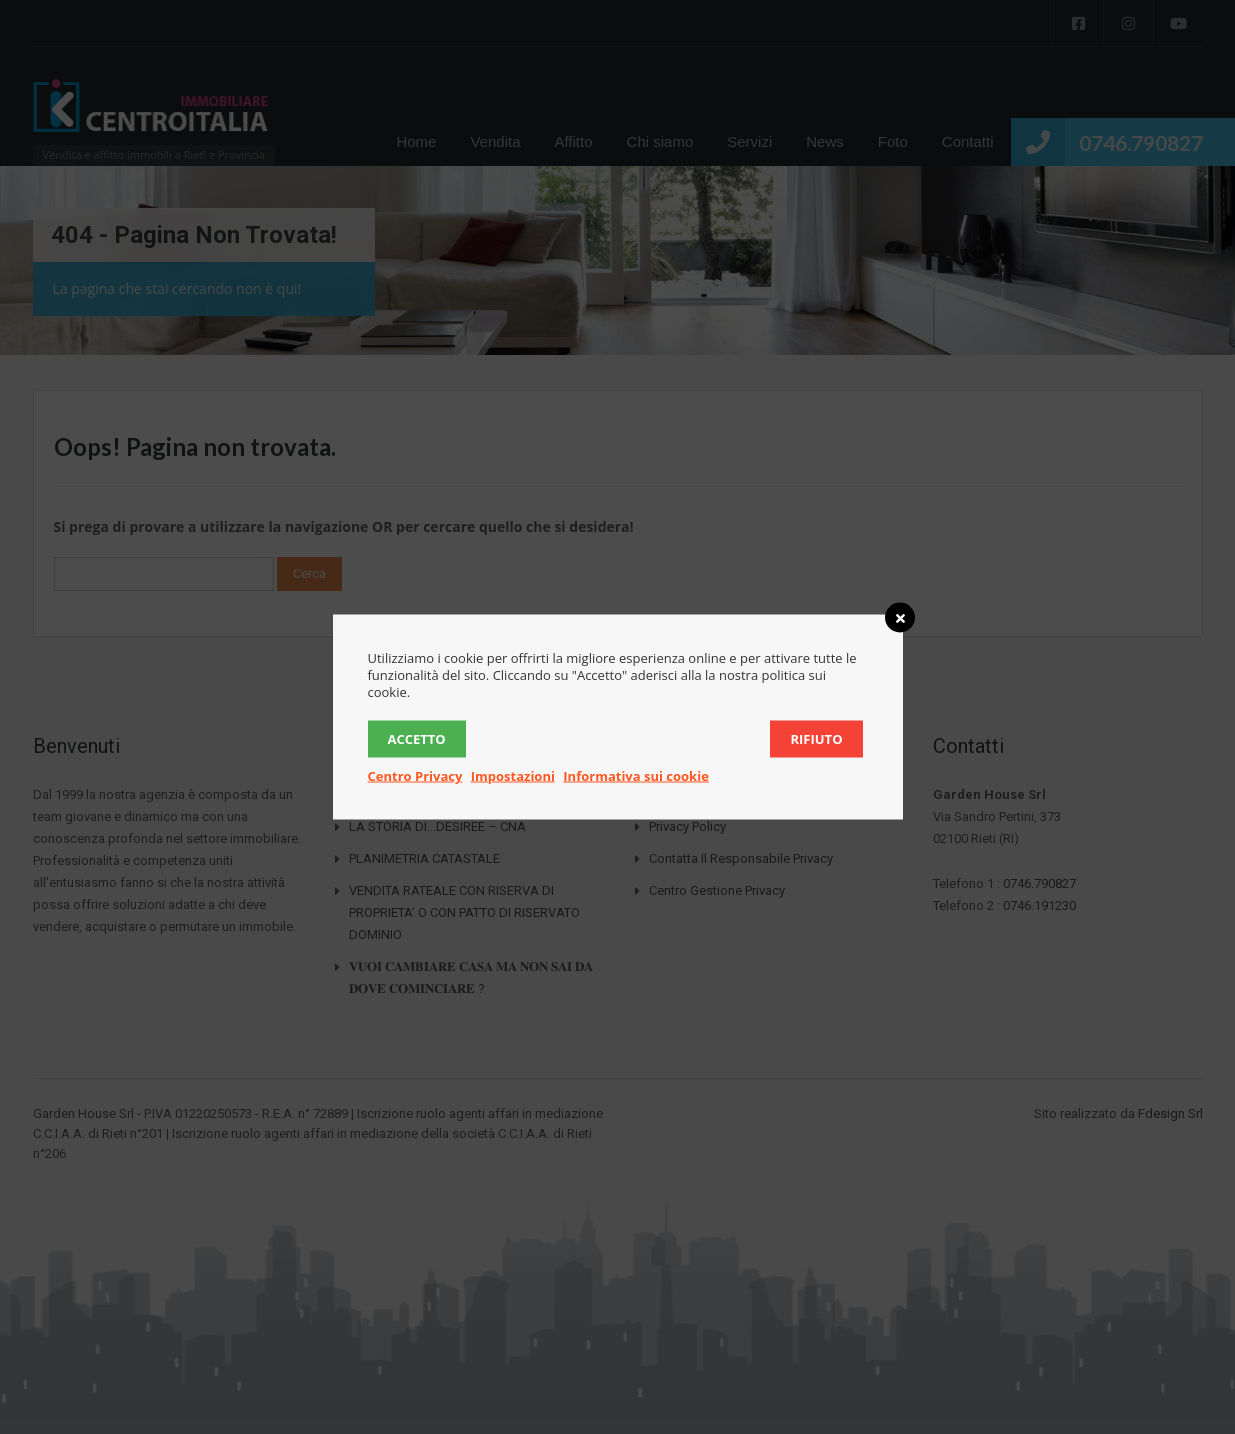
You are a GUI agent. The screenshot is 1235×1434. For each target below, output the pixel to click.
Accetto (417, 739)
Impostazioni (513, 776)
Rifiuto (816, 739)
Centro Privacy (415, 776)
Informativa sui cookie (636, 776)
